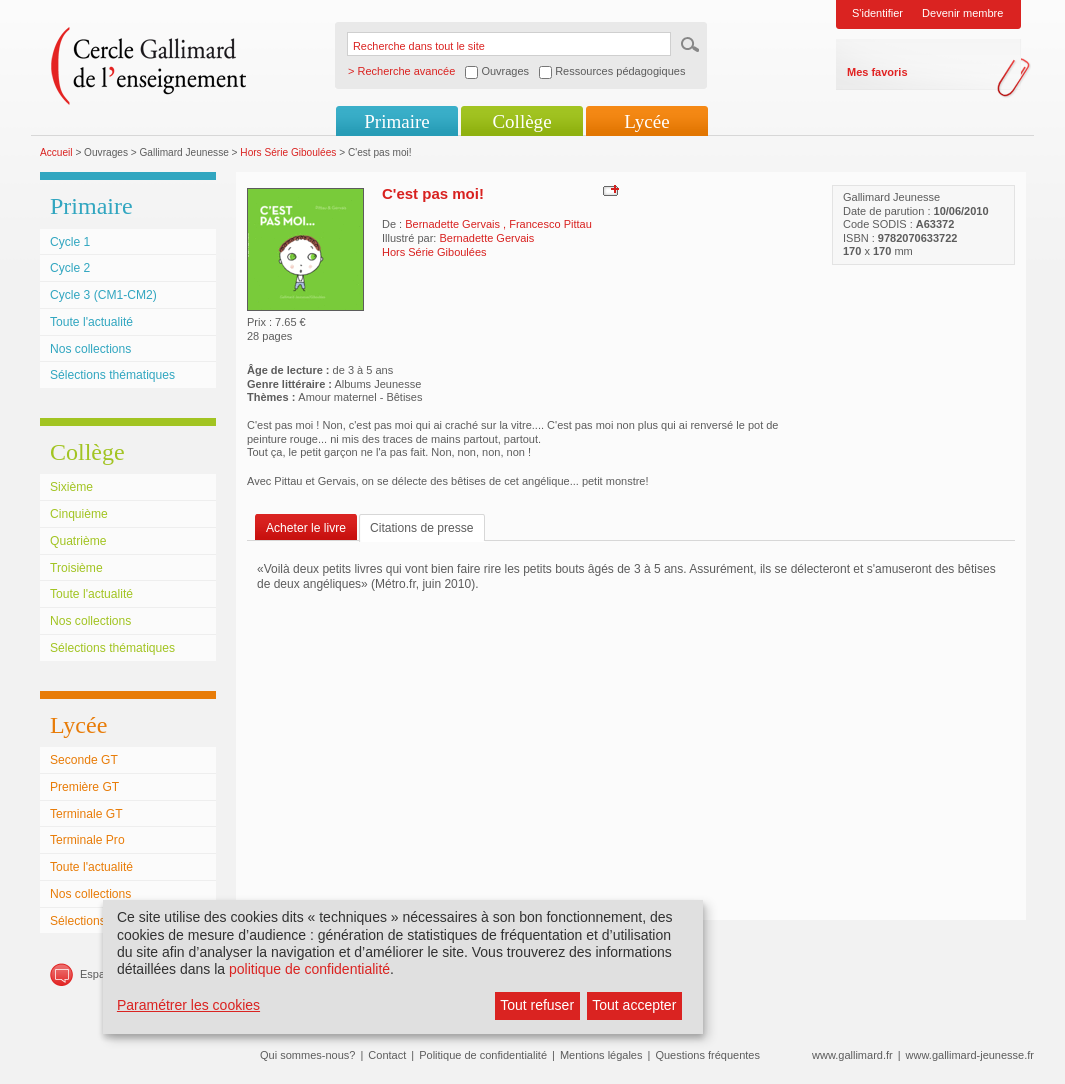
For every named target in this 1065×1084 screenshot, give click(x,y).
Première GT (84, 787)
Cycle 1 (70, 242)
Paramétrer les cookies (188, 1005)
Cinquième (79, 514)
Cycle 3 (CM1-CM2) (103, 295)
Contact (387, 1055)
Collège (521, 121)
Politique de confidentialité (483, 1055)
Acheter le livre (306, 528)
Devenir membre (962, 13)
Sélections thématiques (112, 375)
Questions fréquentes (707, 1055)
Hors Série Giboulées (288, 152)
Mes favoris (877, 72)
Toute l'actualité (91, 322)
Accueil (56, 152)
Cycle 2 (70, 268)
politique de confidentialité (309, 969)
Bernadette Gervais (454, 224)
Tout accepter (634, 1005)
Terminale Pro (87, 840)
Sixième (71, 487)
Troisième (76, 568)
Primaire (396, 121)
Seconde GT (84, 760)
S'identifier (877, 13)
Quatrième (78, 541)
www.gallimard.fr (852, 1055)
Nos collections (90, 349)
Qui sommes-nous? (307, 1055)
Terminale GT (86, 814)
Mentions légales (601, 1055)
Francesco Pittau (550, 224)
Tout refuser (537, 1005)
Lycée (646, 121)
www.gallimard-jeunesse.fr (970, 1055)
